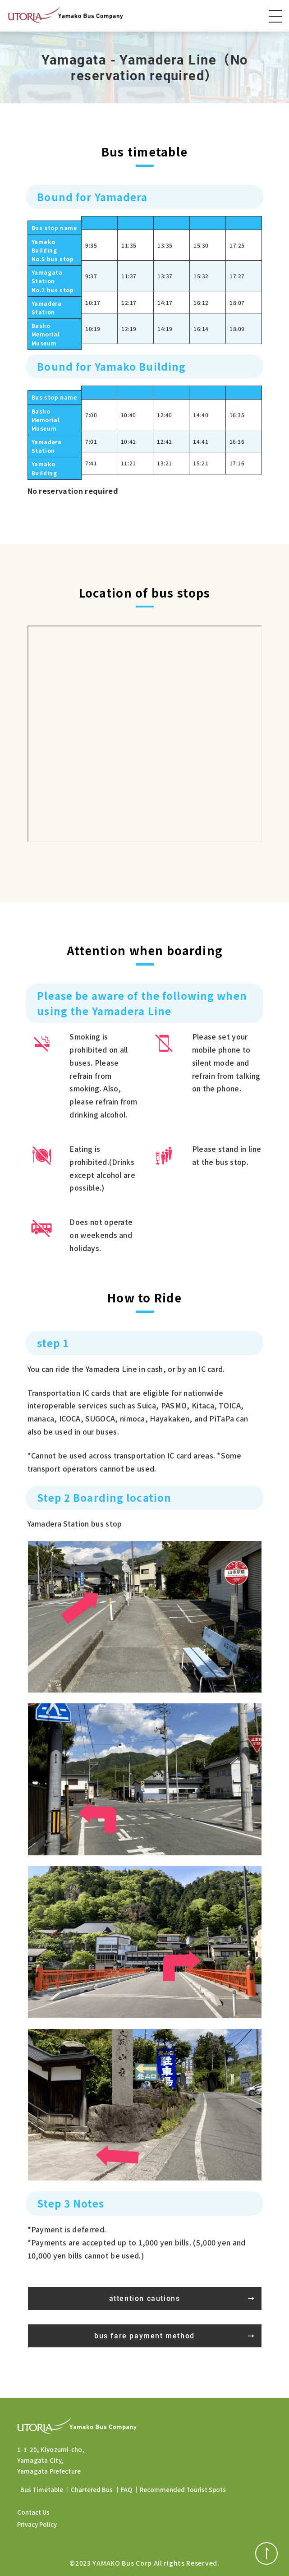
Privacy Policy (37, 2524)
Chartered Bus (92, 2490)
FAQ (126, 2490)
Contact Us (33, 2512)
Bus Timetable (41, 2490)
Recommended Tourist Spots (183, 2490)
